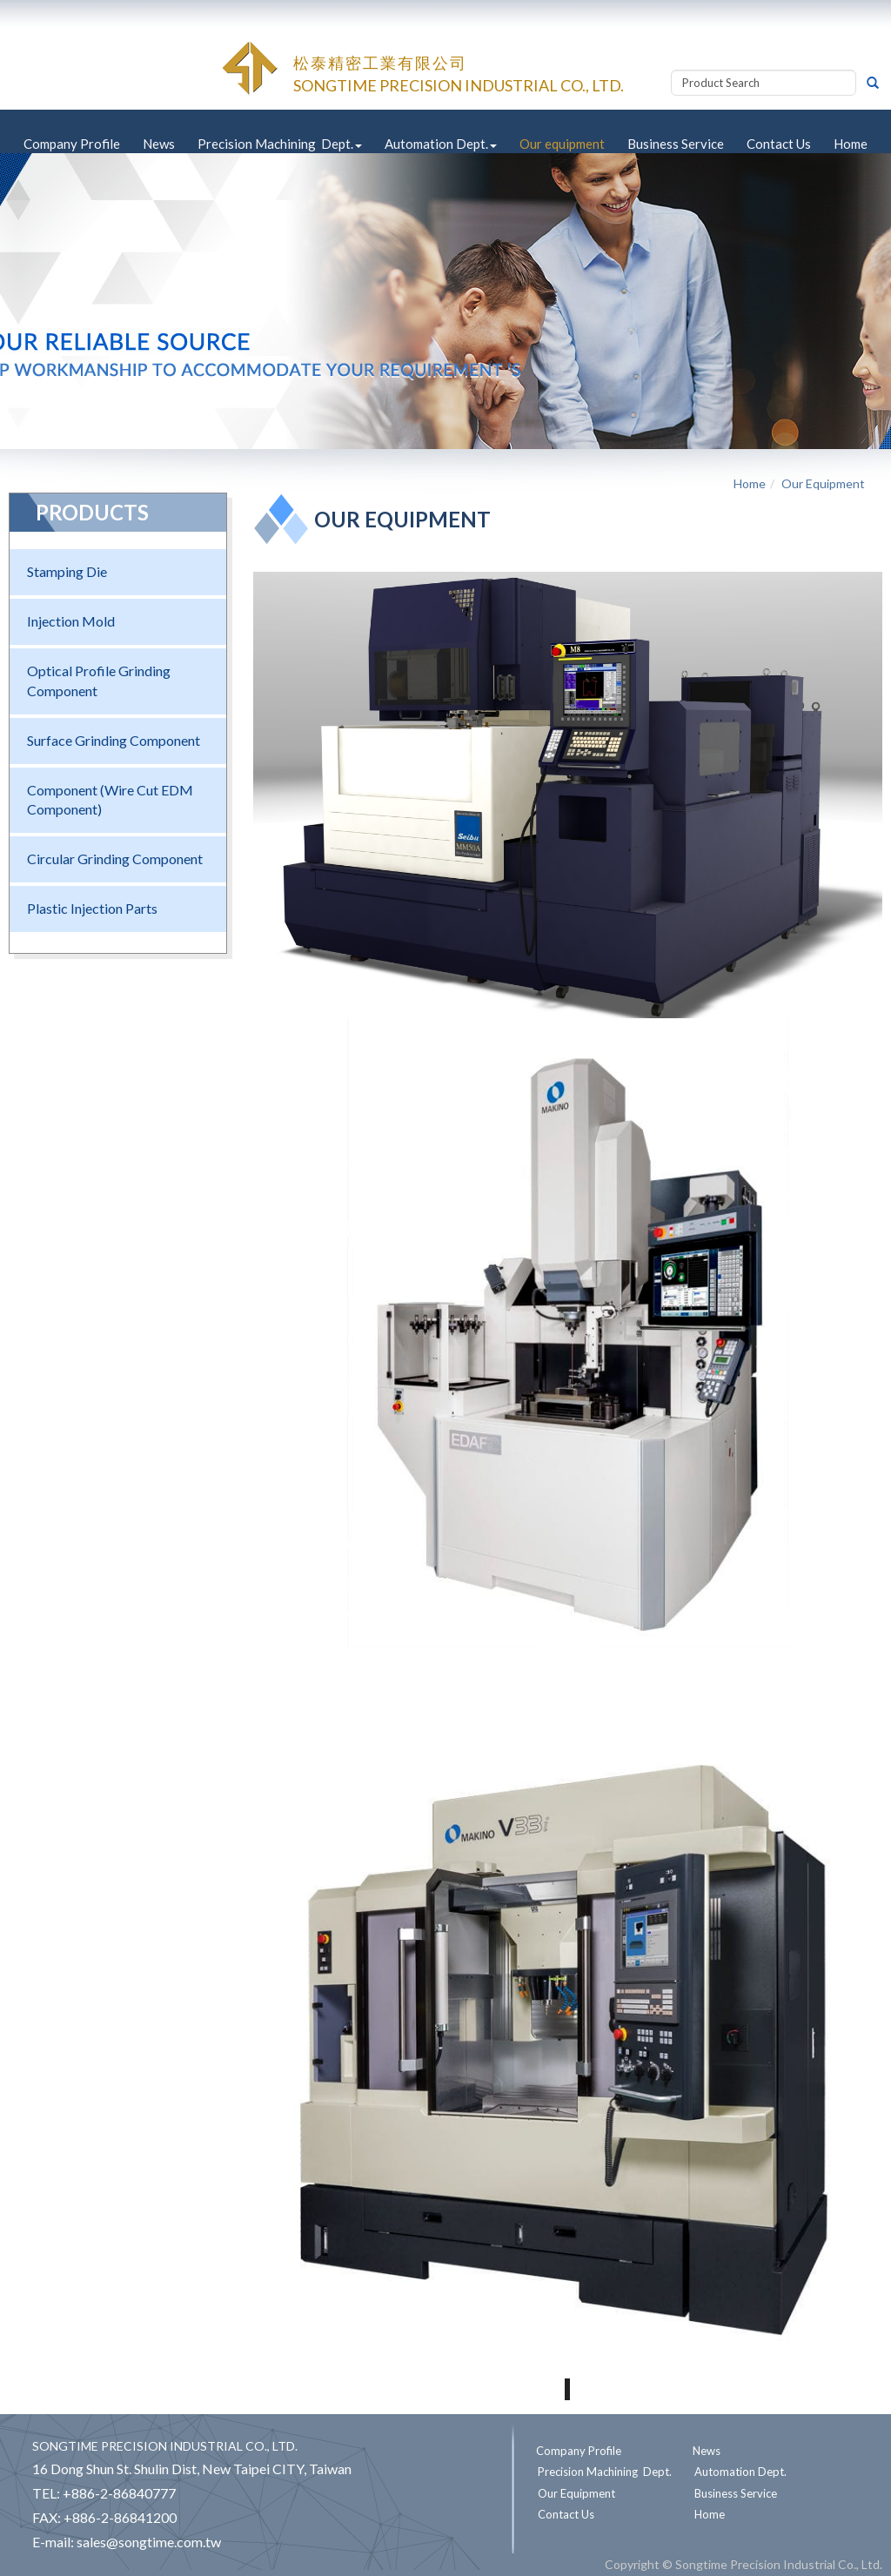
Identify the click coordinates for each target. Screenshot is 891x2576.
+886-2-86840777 (119, 2493)
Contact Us (779, 143)
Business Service (675, 143)
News (159, 143)
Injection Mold (71, 621)
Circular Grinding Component (115, 858)
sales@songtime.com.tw (149, 2541)
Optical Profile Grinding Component (99, 680)
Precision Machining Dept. (280, 143)
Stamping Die (67, 571)
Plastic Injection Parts (92, 908)
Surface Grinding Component (113, 740)
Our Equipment (823, 483)
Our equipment (562, 143)
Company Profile (71, 143)
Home (851, 143)
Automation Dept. (441, 143)
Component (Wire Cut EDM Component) (110, 800)
